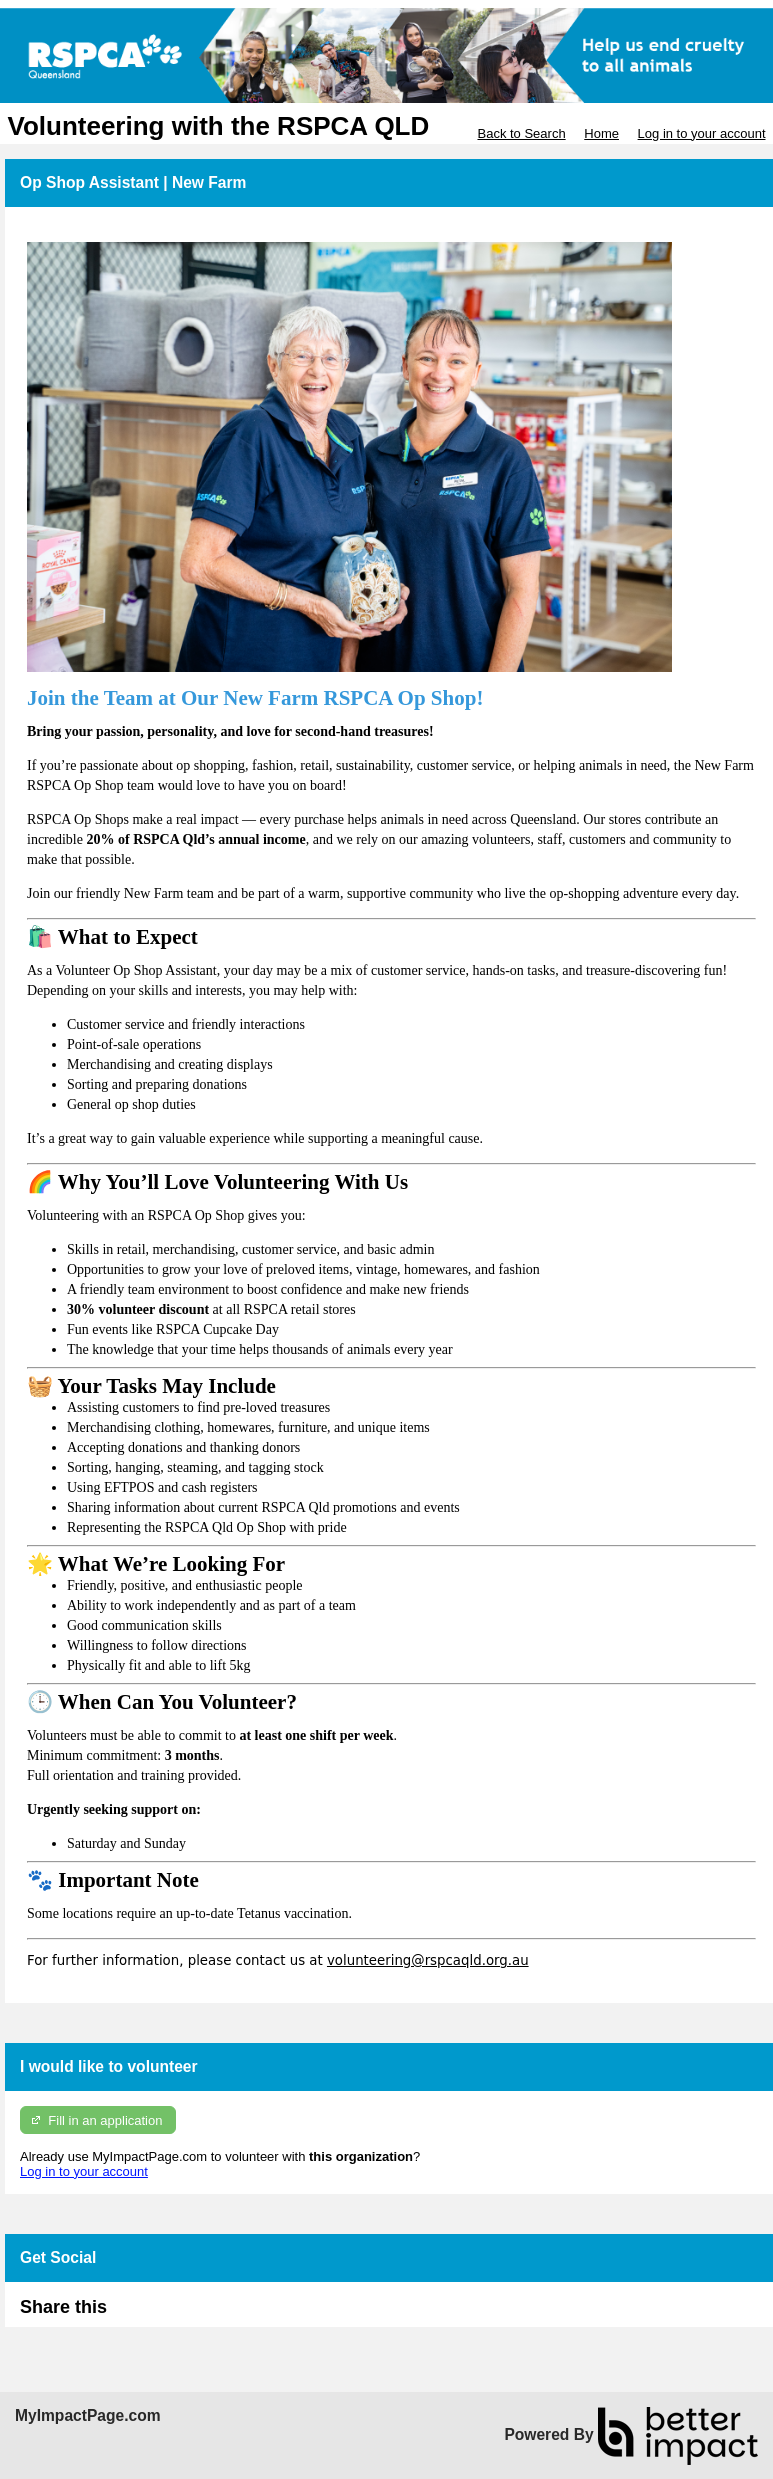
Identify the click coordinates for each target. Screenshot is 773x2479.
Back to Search (521, 133)
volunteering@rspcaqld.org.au (428, 1960)
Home (601, 133)
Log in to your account (702, 133)
